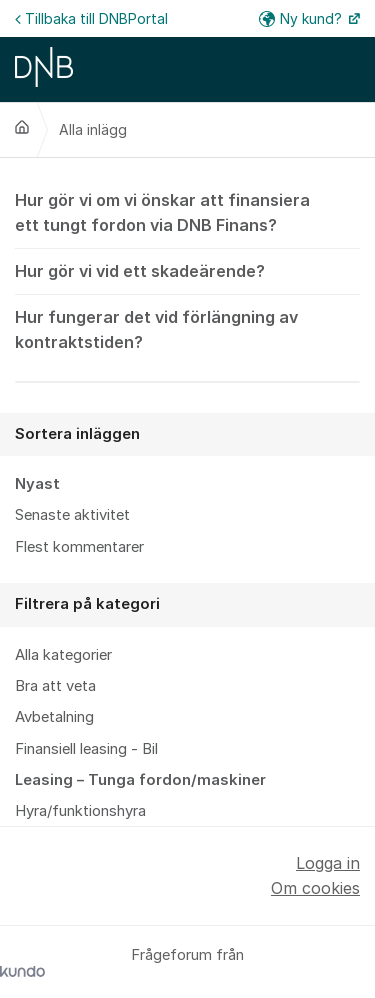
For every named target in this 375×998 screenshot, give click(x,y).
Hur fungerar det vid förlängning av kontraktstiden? (187, 328)
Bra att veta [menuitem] (55, 686)
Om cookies (315, 888)
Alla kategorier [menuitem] (63, 655)
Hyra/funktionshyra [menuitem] (80, 811)
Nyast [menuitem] (37, 484)
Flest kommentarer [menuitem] (79, 547)
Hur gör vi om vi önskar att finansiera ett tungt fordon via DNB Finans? (187, 211)
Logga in (328, 863)
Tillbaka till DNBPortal (91, 18)
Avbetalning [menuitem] (54, 717)
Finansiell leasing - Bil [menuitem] (86, 749)
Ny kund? (302, 18)
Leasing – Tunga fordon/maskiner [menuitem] (140, 780)
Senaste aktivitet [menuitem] (72, 515)
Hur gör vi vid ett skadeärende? (187, 270)
